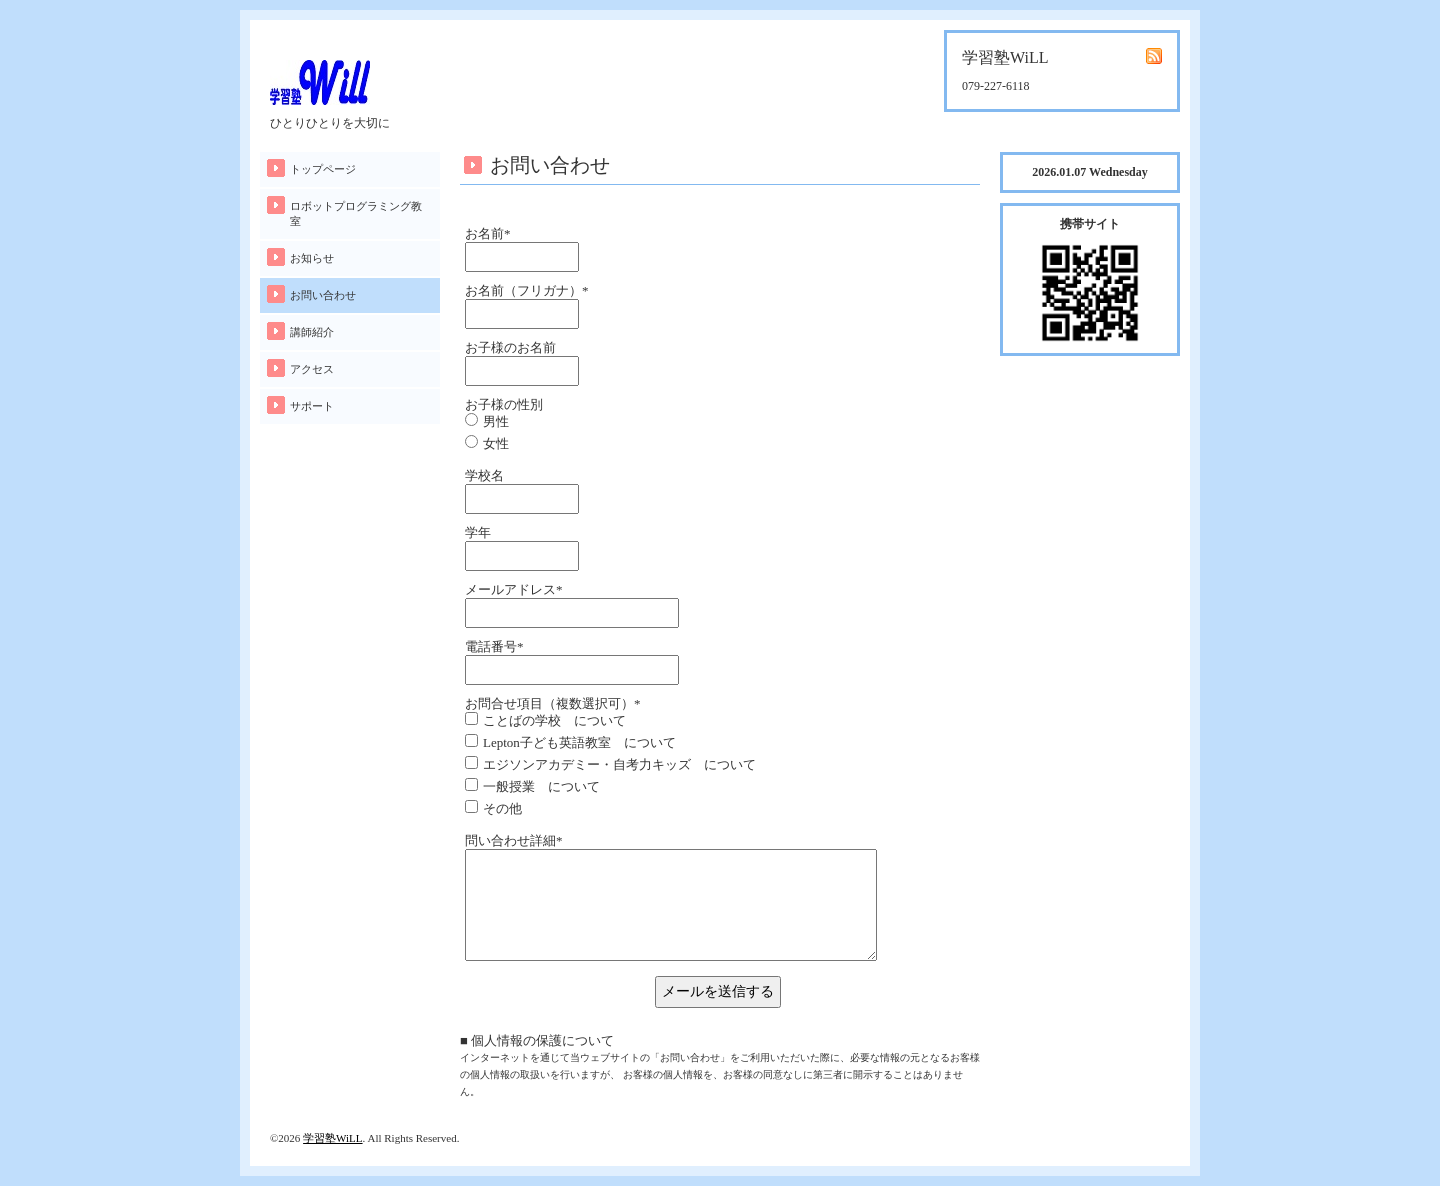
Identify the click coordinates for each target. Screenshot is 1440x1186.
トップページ (323, 169)
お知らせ (312, 258)
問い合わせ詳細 (514, 840)
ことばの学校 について (554, 720)
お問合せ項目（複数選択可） (553, 703)
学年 (478, 532)
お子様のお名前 (510, 347)
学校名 (484, 475)
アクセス (312, 369)
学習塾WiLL (332, 1138)
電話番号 (494, 646)
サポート (312, 406)
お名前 (488, 233)
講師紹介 (312, 332)
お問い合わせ (323, 295)
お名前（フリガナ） (527, 290)
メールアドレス (514, 589)
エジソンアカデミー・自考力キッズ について (619, 764)
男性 (496, 421)
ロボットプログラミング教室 (356, 213)
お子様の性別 (504, 404)
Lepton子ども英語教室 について (579, 742)
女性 (496, 443)
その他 (502, 808)
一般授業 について (541, 786)
